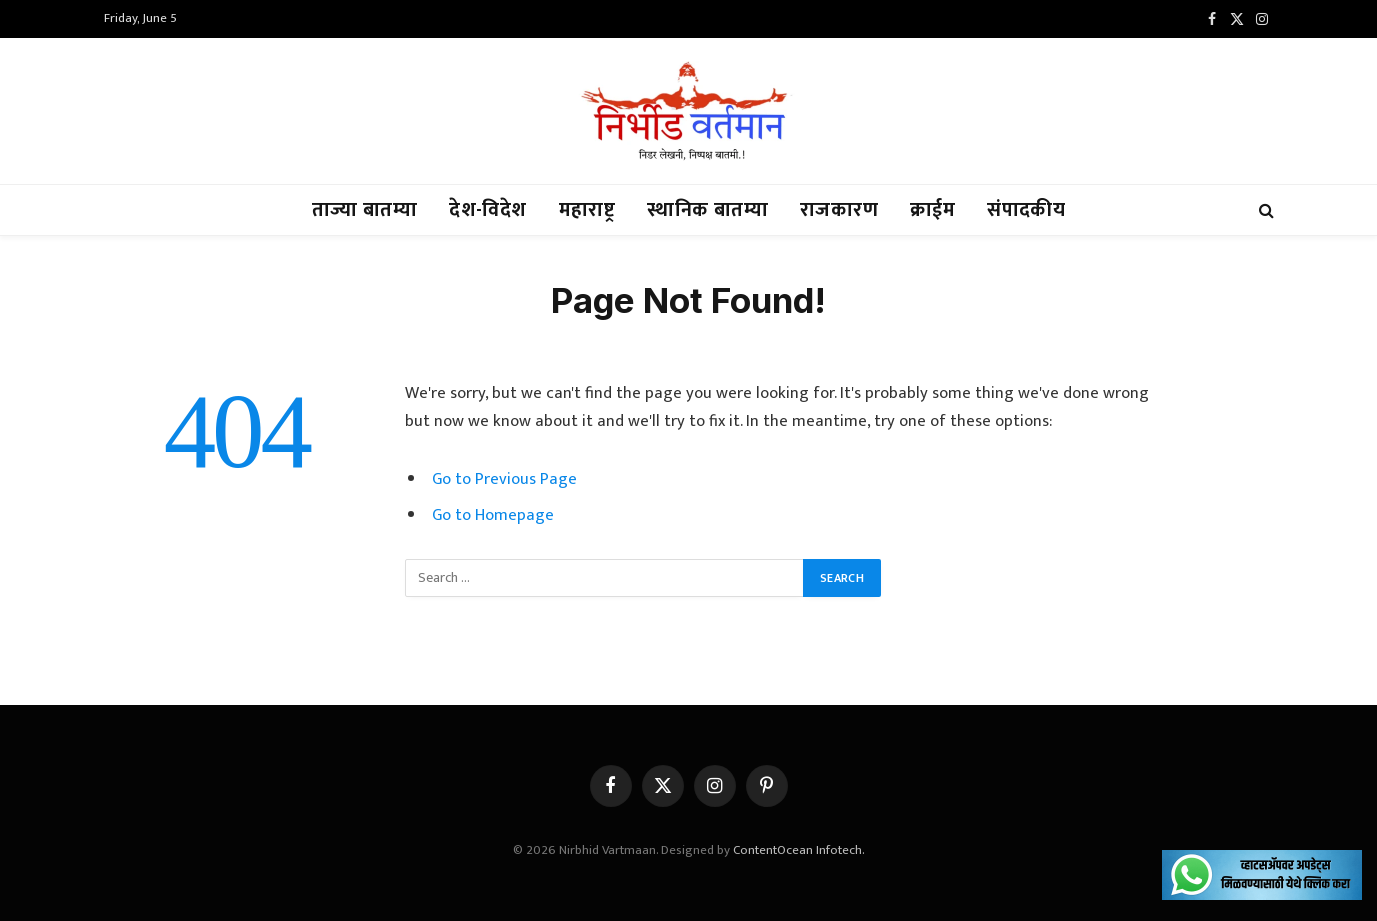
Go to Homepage (493, 515)
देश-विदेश (487, 210)
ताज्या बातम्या (364, 210)
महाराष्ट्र (587, 210)
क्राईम (932, 210)
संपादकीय (1026, 210)
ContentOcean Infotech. (799, 850)
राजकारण (839, 210)
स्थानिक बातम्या (707, 210)
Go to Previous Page (504, 479)
